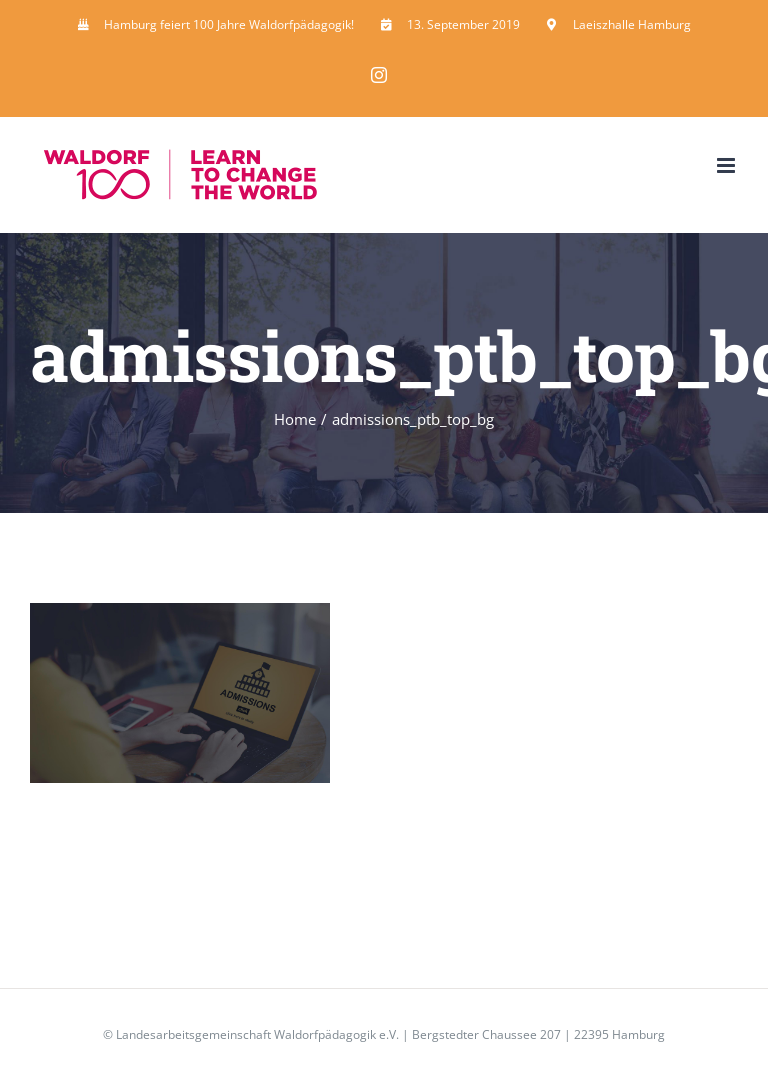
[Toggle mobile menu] (727, 165)
